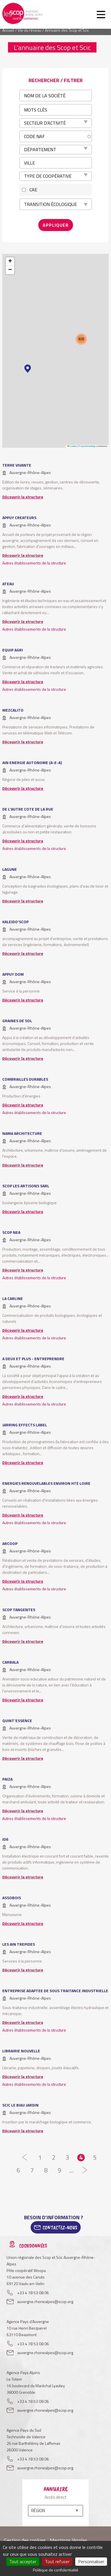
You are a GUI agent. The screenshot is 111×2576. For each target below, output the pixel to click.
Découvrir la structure (22, 497)
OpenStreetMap (88, 446)
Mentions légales (68, 2540)
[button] (27, 368)
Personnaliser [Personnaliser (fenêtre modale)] (91, 2561)
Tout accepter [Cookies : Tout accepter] (22, 2561)
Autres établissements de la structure (34, 563)
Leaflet (71, 446)
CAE (33, 189)
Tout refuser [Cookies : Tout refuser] (57, 2561)
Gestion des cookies (25, 2540)
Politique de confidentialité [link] (55, 2570)
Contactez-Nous (60, 2227)
